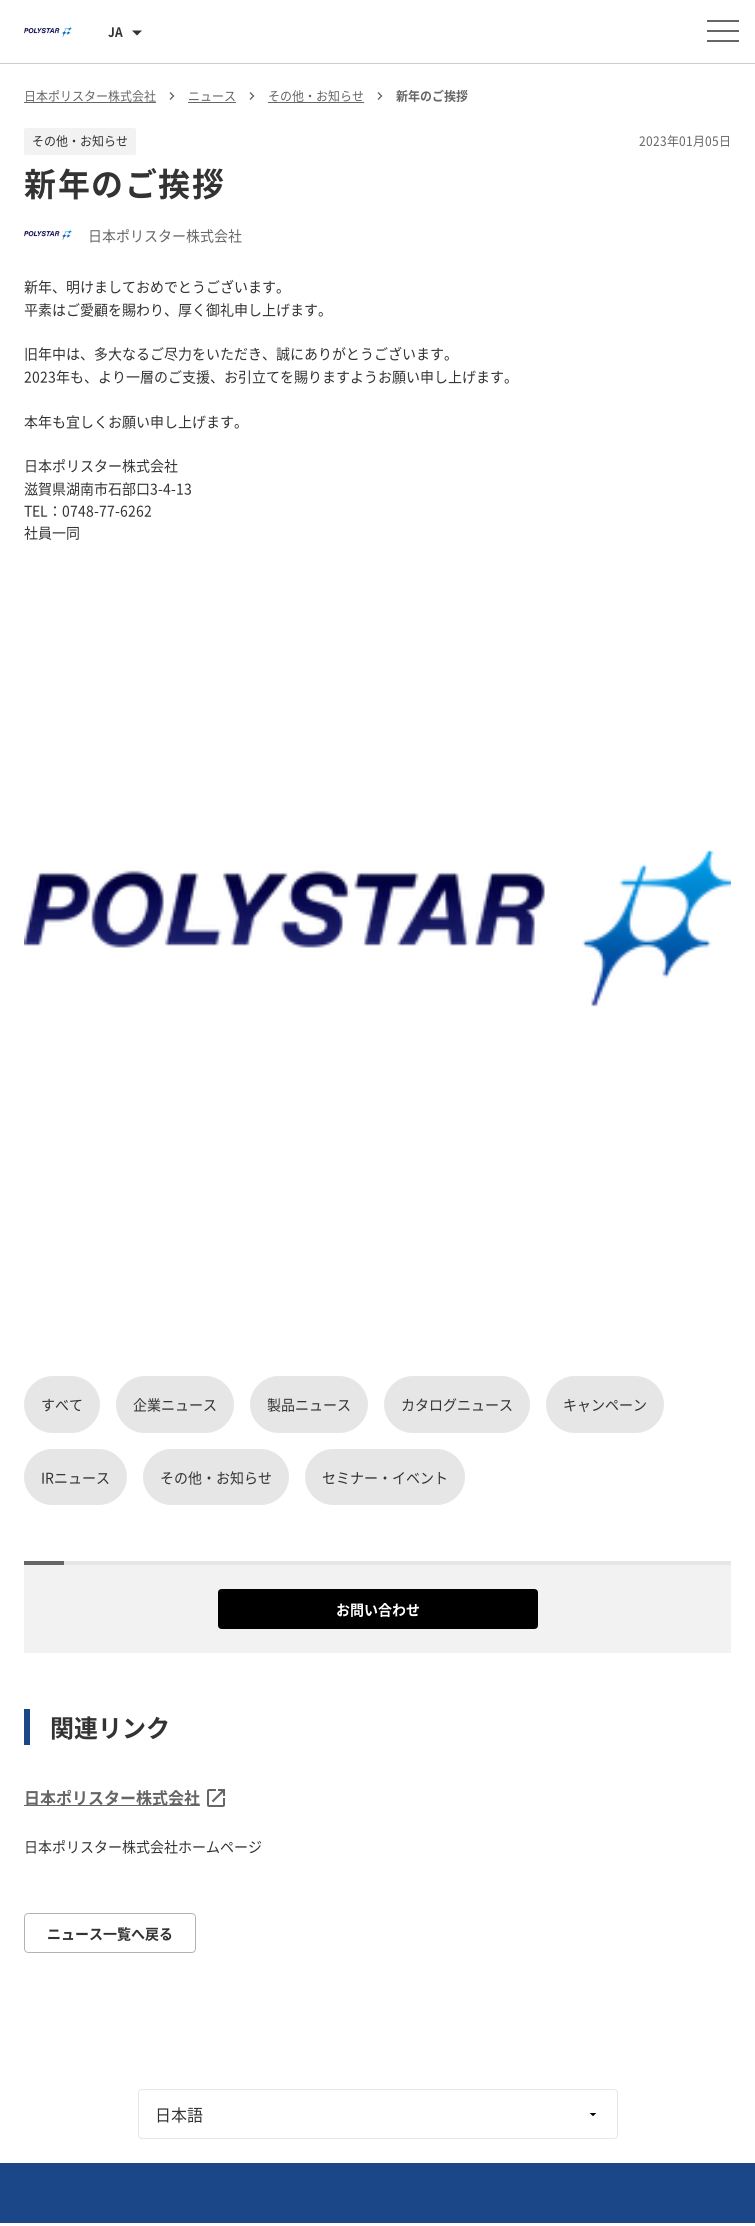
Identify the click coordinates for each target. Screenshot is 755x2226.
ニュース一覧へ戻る (110, 1933)
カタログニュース (457, 1404)
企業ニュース (175, 1404)
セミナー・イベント (385, 1477)
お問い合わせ (378, 1609)
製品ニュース (309, 1404)
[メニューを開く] (723, 31)
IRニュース (75, 1477)
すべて (62, 1404)
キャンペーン (605, 1404)
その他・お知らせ (216, 1477)
